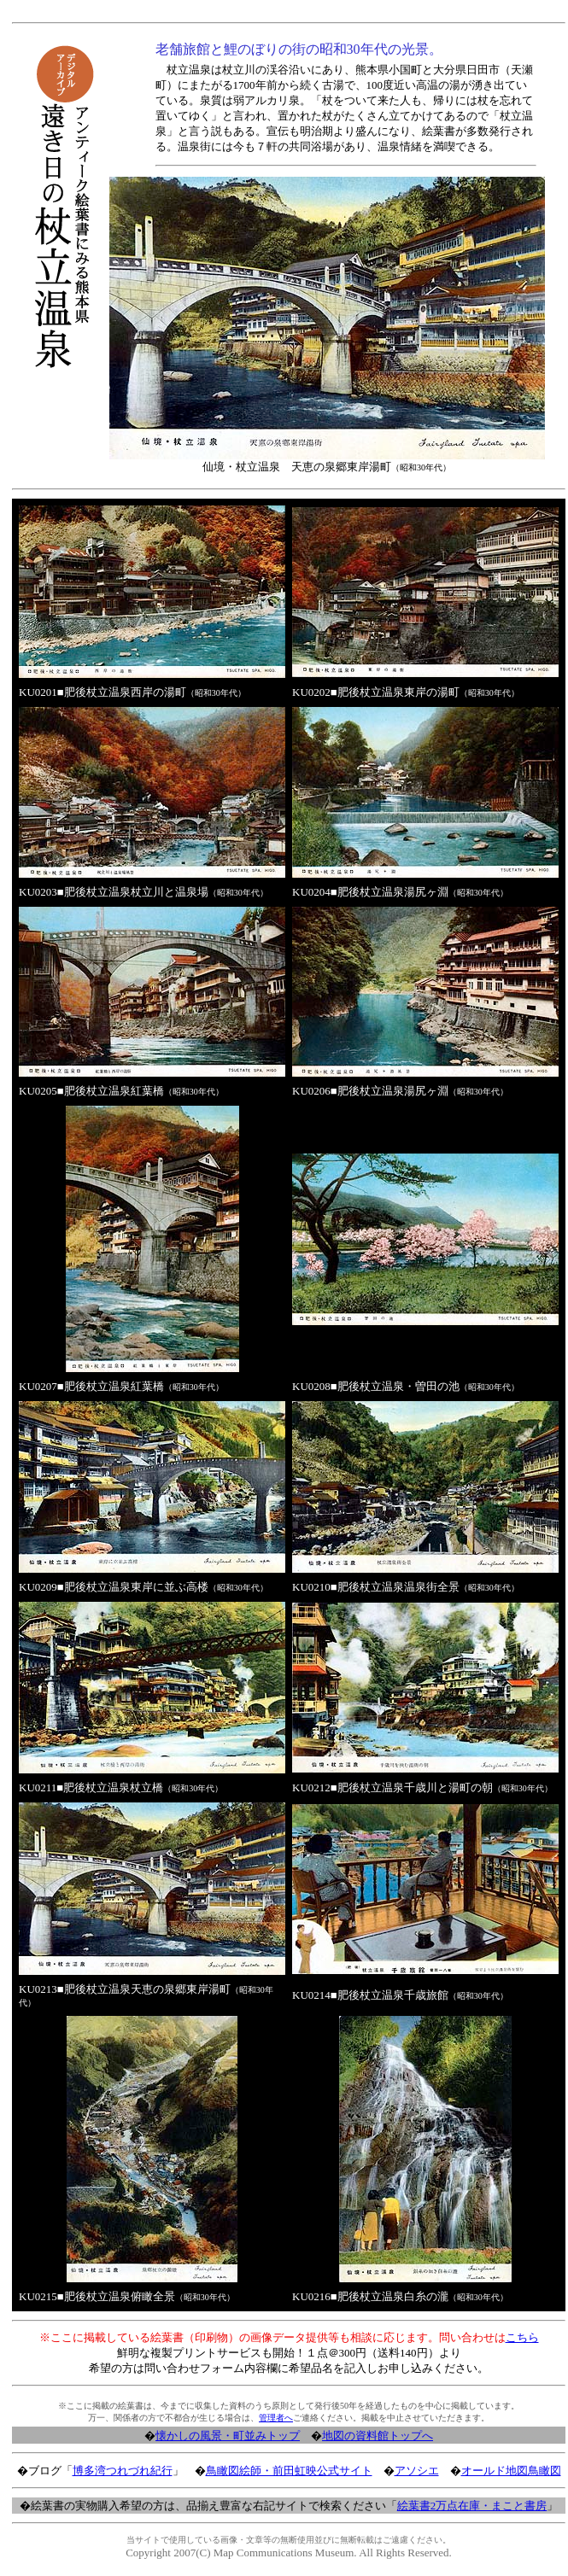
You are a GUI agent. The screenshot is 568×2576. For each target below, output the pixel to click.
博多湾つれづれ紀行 (123, 2470)
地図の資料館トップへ (377, 2435)
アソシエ (417, 2470)
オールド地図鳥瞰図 (511, 2470)
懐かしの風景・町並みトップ (227, 2435)
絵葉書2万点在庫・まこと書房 (472, 2505)
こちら (522, 2337)
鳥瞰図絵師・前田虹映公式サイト (289, 2470)
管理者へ (276, 2417)
